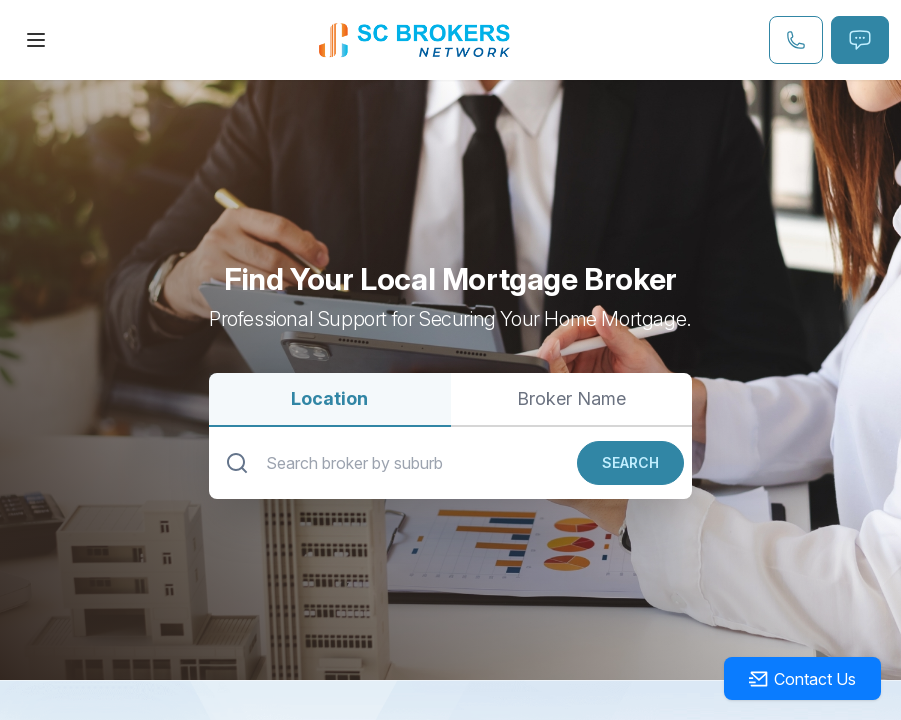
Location (329, 398)
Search (630, 462)
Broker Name (571, 398)
